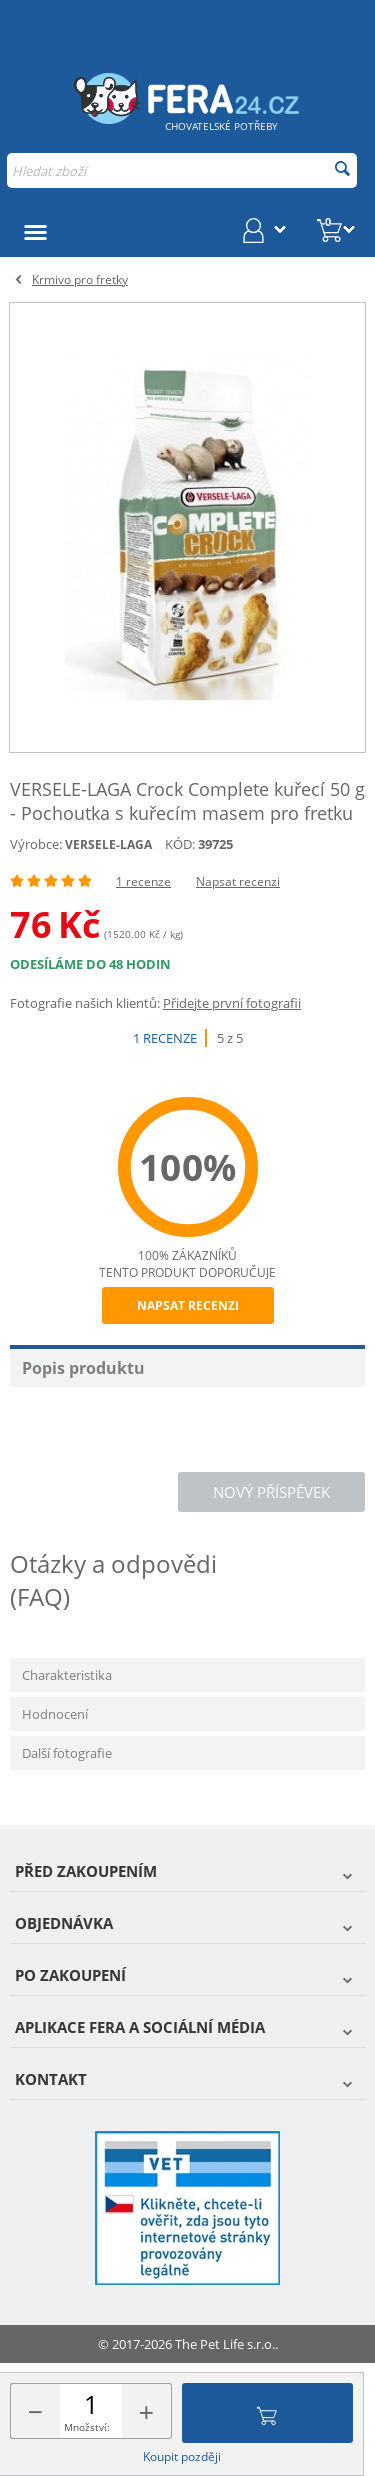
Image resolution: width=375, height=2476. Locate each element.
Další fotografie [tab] (67, 1753)
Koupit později (182, 2456)
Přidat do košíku (267, 2413)
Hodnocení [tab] (55, 1714)
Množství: (87, 2427)
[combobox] (182, 170)
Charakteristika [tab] (67, 1675)
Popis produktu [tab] (83, 1368)
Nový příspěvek (271, 1492)
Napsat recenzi (238, 881)
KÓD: (180, 844)
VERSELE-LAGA (108, 844)
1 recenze (143, 881)
